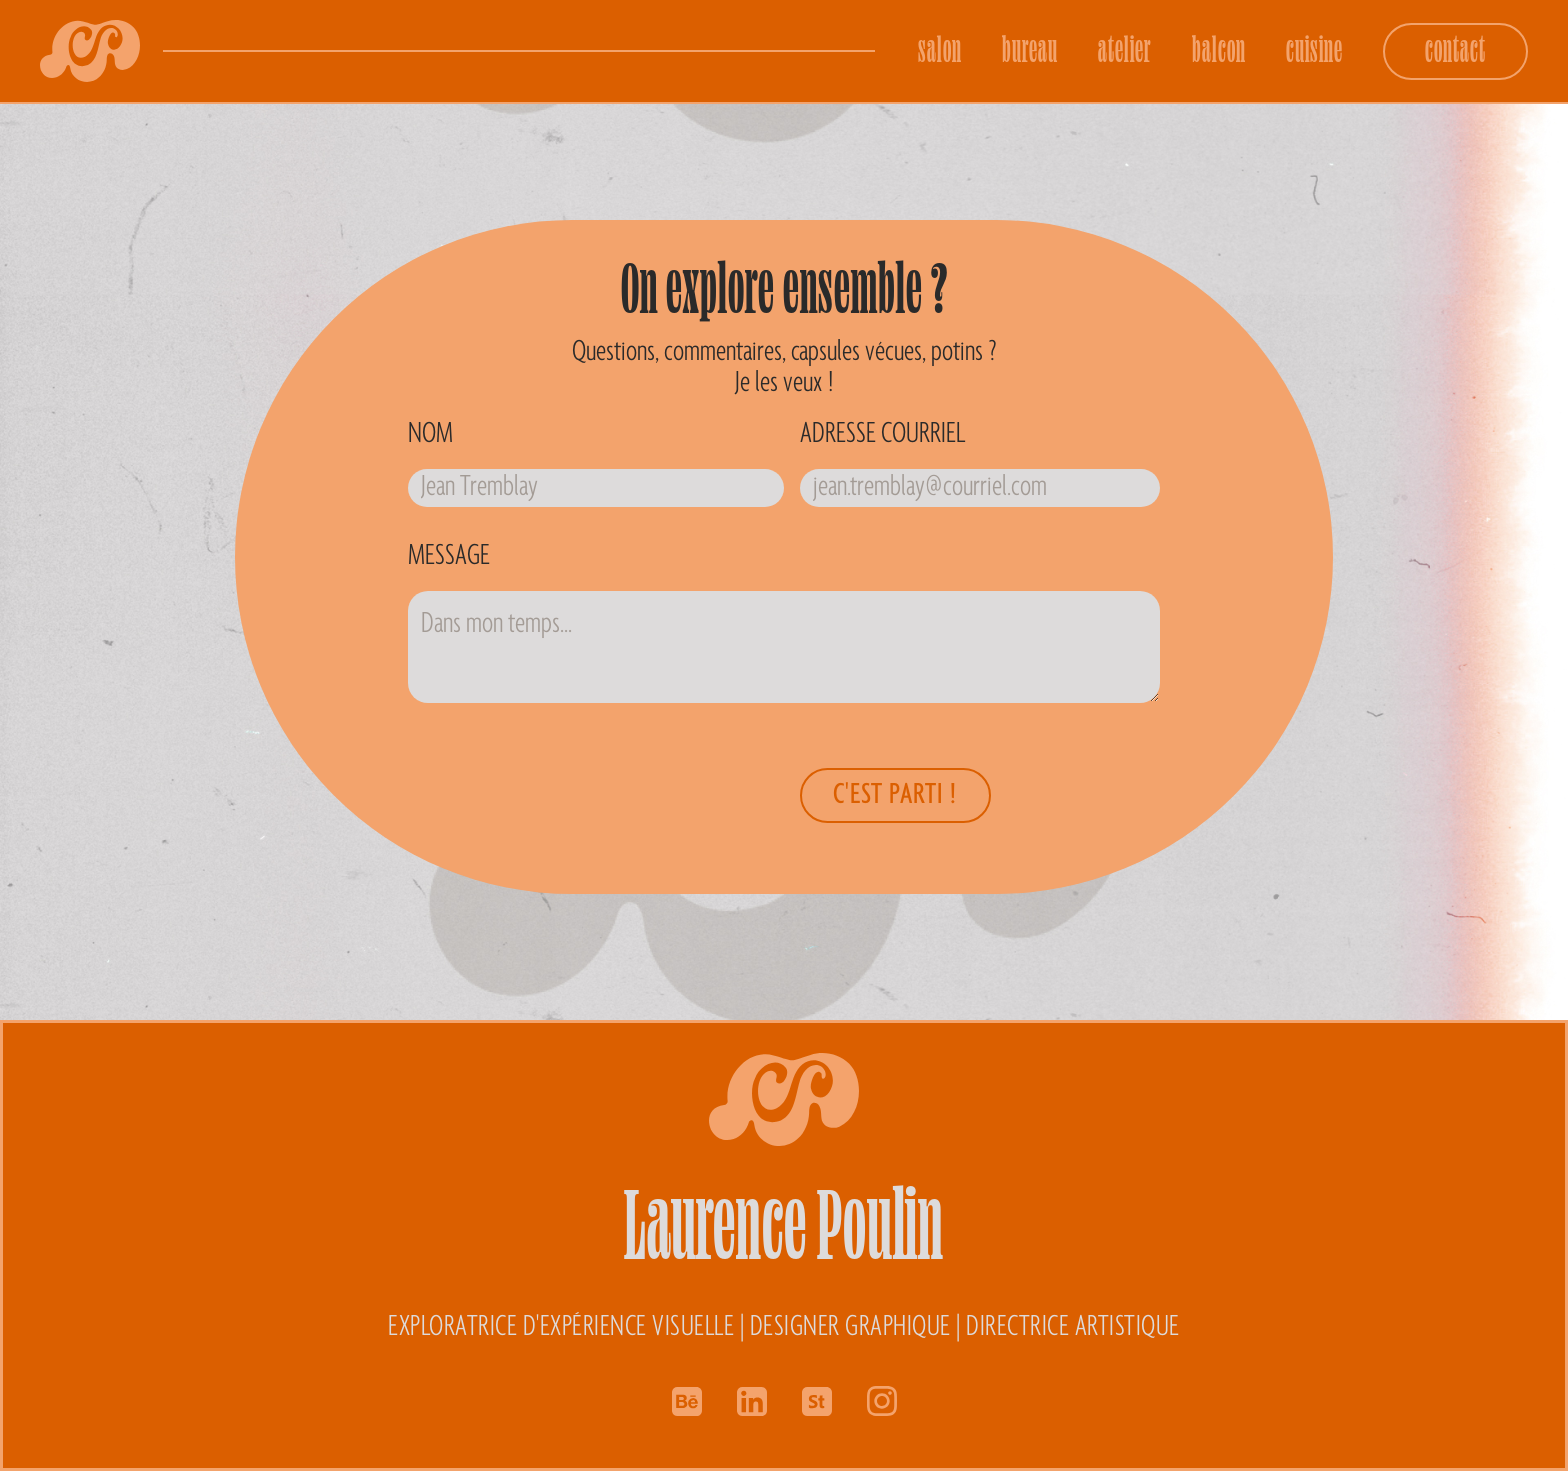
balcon (1219, 48)
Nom (430, 434)
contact (1455, 48)
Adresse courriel (882, 434)
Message (449, 556)
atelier (1125, 48)
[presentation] (702, 791)
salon (940, 48)
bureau (1030, 48)
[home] (90, 51)
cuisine (1314, 48)
